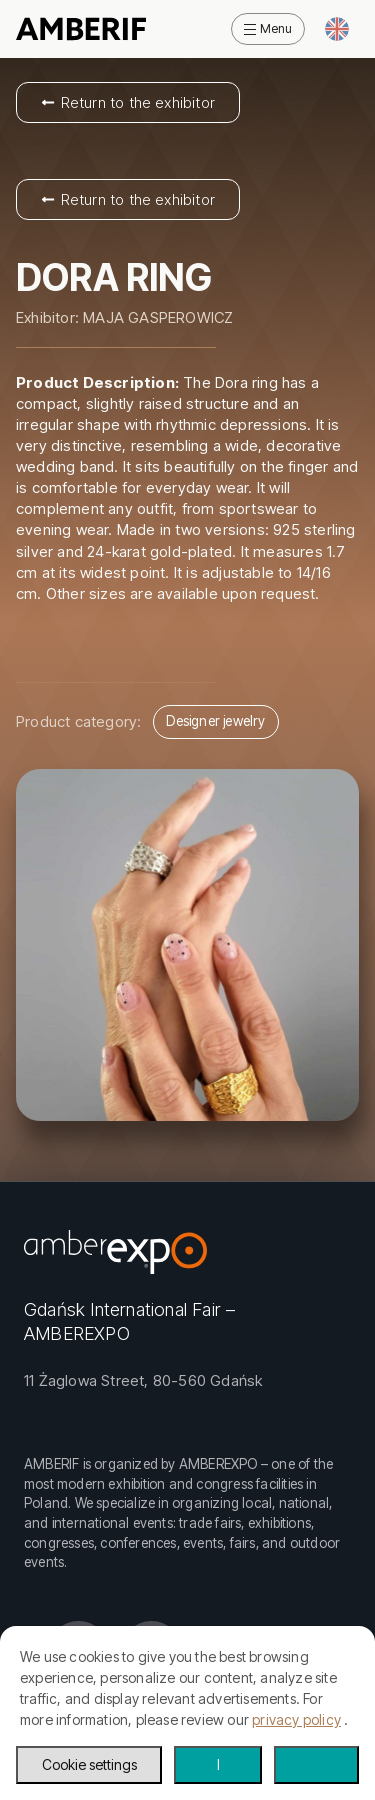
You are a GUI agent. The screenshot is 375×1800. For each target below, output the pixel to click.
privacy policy (296, 1719)
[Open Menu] (268, 29)
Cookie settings (89, 1764)
